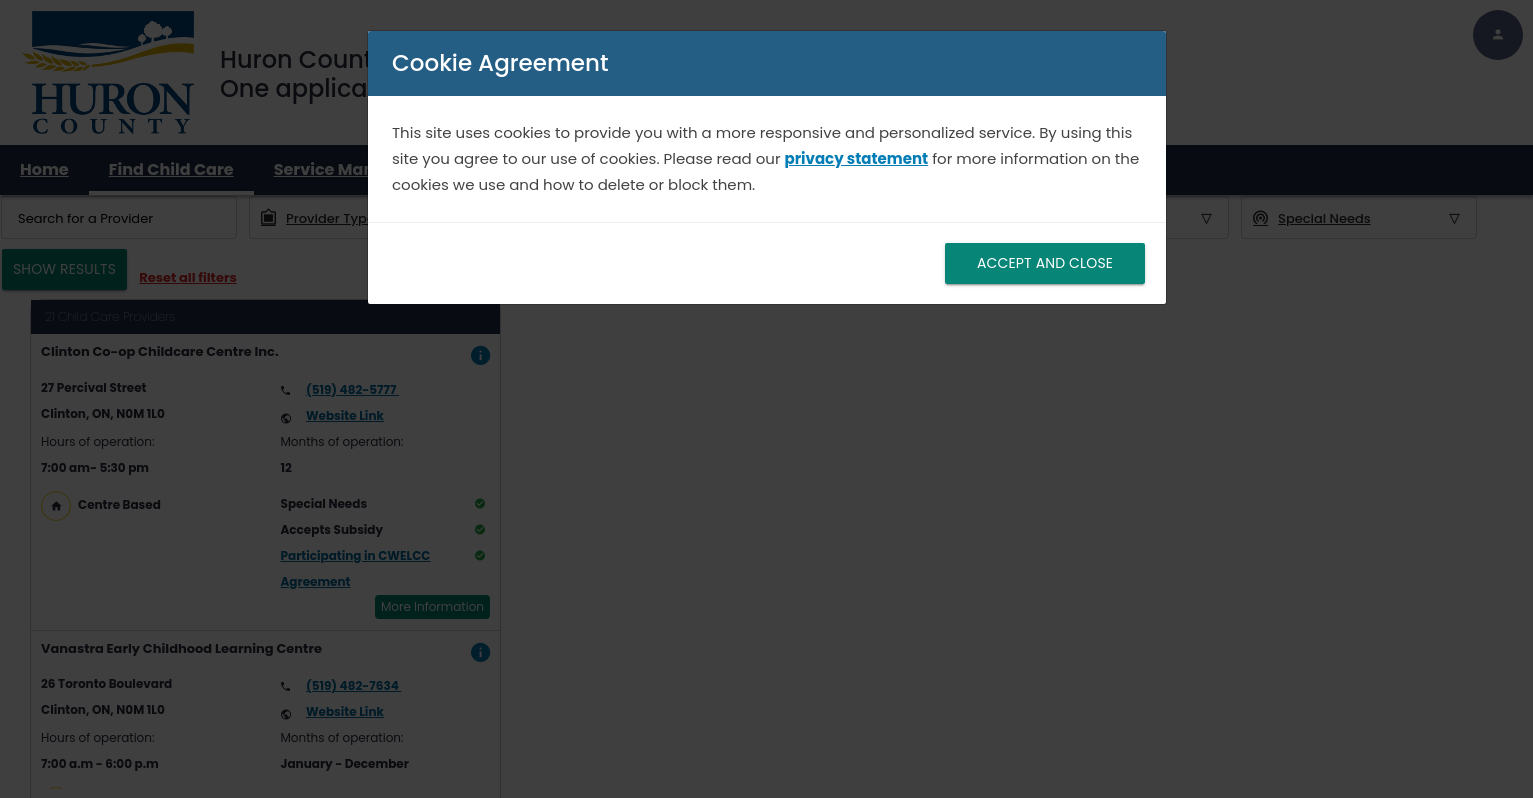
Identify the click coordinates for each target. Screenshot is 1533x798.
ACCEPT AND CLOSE (1044, 263)
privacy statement (856, 158)
